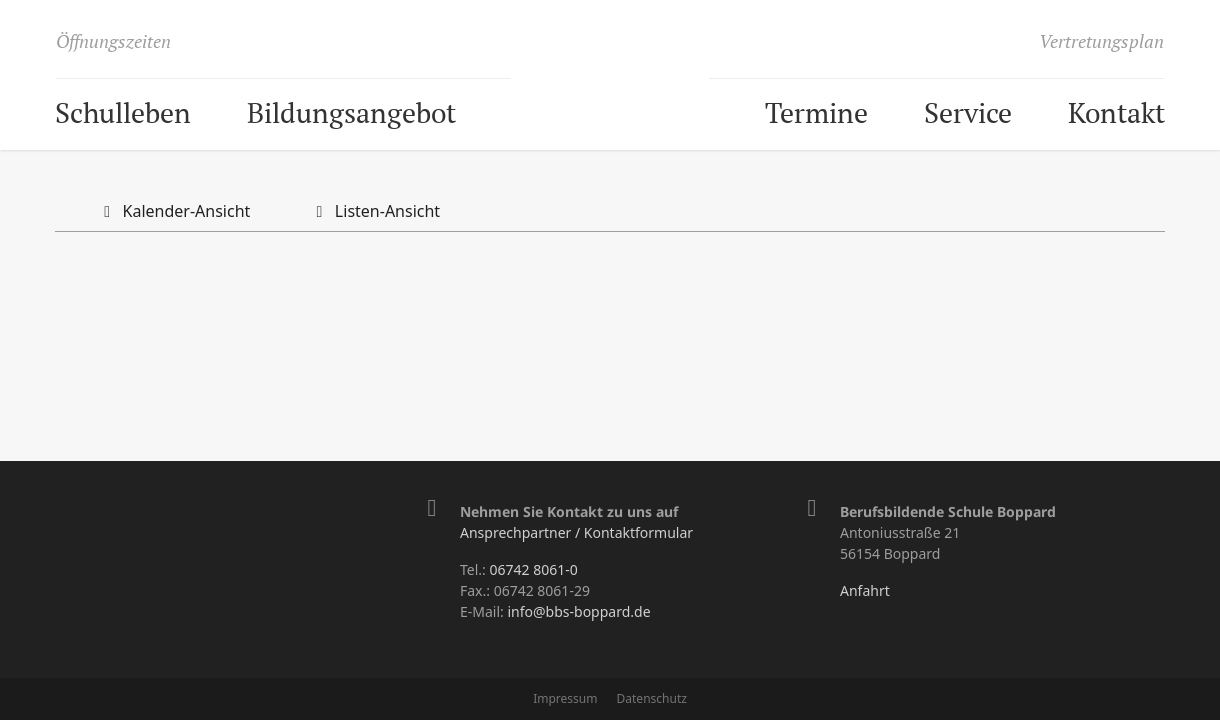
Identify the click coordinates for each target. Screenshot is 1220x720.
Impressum (565, 698)
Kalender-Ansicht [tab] (173, 211)
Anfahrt (865, 590)
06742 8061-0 (533, 569)
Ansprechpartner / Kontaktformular (576, 532)
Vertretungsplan (1101, 41)
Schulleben (123, 112)
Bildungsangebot (351, 112)
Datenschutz (652, 698)
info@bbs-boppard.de (578, 611)
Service (968, 112)
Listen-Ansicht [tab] (374, 211)
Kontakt (1116, 112)
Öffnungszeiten (113, 41)
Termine (816, 112)
